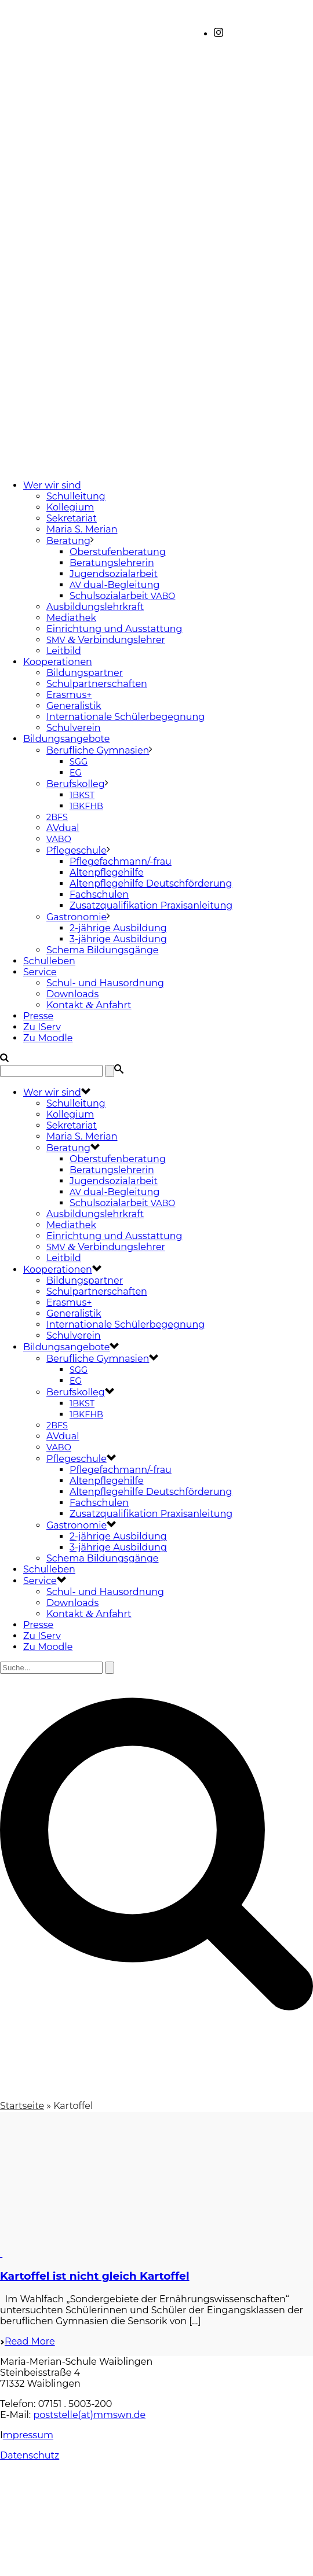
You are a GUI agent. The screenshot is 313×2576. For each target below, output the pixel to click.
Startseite (22, 2105)
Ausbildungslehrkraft (95, 606)
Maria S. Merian (82, 529)
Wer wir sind (52, 485)
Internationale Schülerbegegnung (125, 716)
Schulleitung (75, 496)
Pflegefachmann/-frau (121, 861)
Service (40, 972)
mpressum (28, 2435)
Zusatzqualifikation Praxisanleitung (151, 905)
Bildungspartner (84, 672)
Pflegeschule (76, 850)
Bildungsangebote (66, 738)
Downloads (72, 993)
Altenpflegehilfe (107, 872)
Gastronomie (76, 917)
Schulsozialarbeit (122, 595)
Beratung (68, 540)
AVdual (62, 827)
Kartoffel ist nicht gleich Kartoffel (95, 2276)
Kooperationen (57, 661)
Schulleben (49, 961)
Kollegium (70, 507)
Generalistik (73, 705)
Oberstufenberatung (118, 551)
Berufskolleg (75, 783)
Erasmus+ (69, 694)
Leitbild (63, 650)
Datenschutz (29, 2455)
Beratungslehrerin (112, 562)
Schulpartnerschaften (96, 683)
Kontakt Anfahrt (89, 1004)
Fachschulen (99, 894)
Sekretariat (71, 518)
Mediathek (71, 617)
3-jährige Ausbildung (118, 939)
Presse (38, 1015)
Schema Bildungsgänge (102, 950)
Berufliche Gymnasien (97, 750)
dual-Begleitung (114, 584)
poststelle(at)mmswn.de (89, 2414)
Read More (27, 2341)
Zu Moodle (47, 1037)
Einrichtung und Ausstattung (114, 628)
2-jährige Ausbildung (118, 928)
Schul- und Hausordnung (105, 983)
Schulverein (73, 727)
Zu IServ (42, 1026)
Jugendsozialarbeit (114, 573)
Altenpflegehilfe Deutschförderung (151, 883)
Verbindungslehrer (105, 639)
